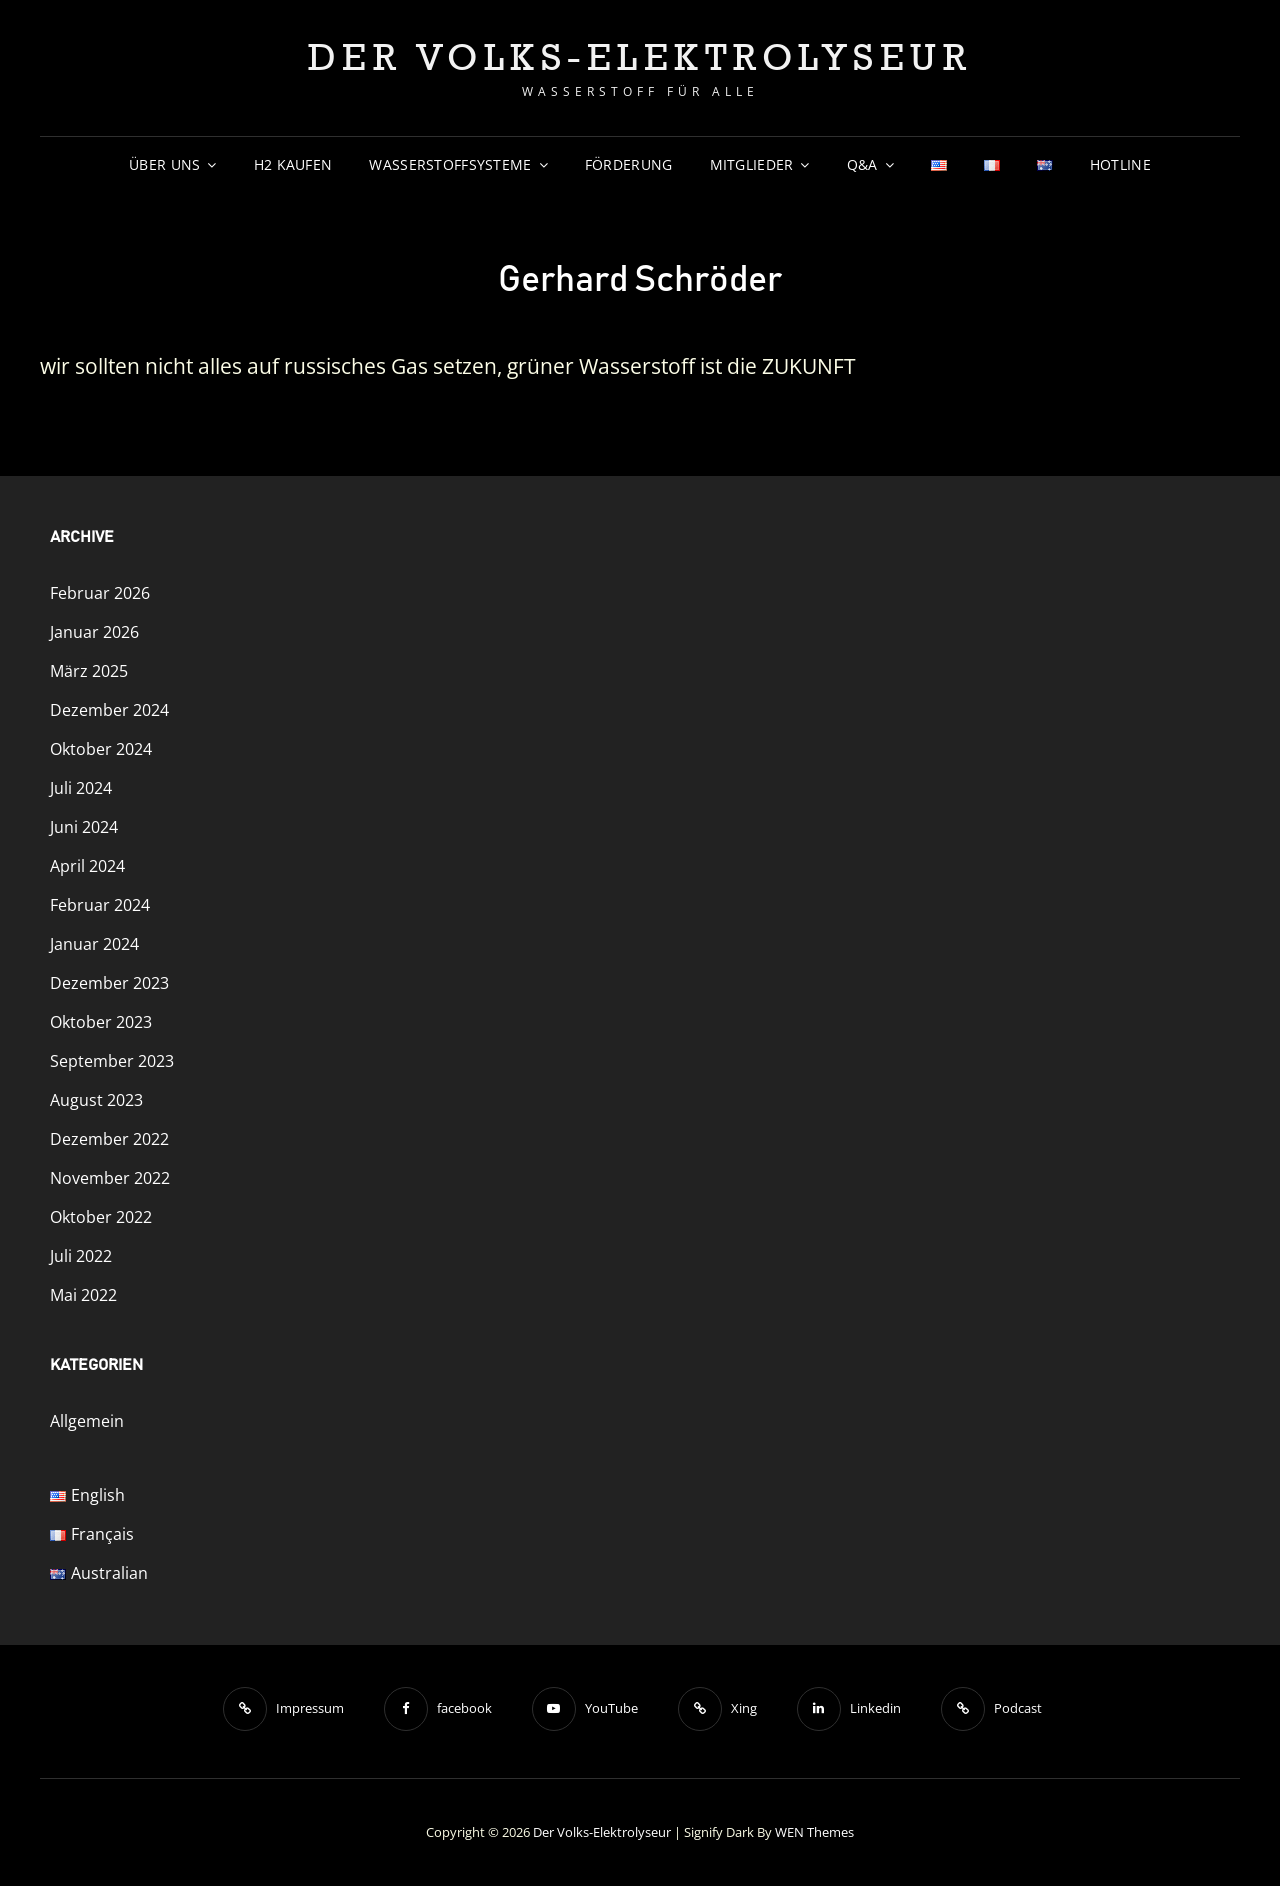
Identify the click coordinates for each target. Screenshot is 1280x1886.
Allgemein (87, 1421)
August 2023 (96, 1100)
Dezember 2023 (109, 983)
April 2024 (87, 866)
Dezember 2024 (109, 710)
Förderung (629, 164)
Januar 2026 (94, 632)
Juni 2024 (84, 827)
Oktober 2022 (101, 1217)
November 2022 (110, 1178)
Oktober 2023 (101, 1022)
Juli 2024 (81, 788)
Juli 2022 (81, 1256)
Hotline (1120, 164)
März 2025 (89, 671)
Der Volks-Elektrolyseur (640, 56)
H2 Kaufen (293, 164)
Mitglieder (752, 164)
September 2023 (112, 1061)
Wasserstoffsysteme (450, 164)
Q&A (862, 164)
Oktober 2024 (101, 749)
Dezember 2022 (109, 1139)
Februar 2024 (100, 905)
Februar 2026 (100, 593)
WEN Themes (814, 1832)
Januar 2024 (94, 944)
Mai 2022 (83, 1295)
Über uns (164, 164)
